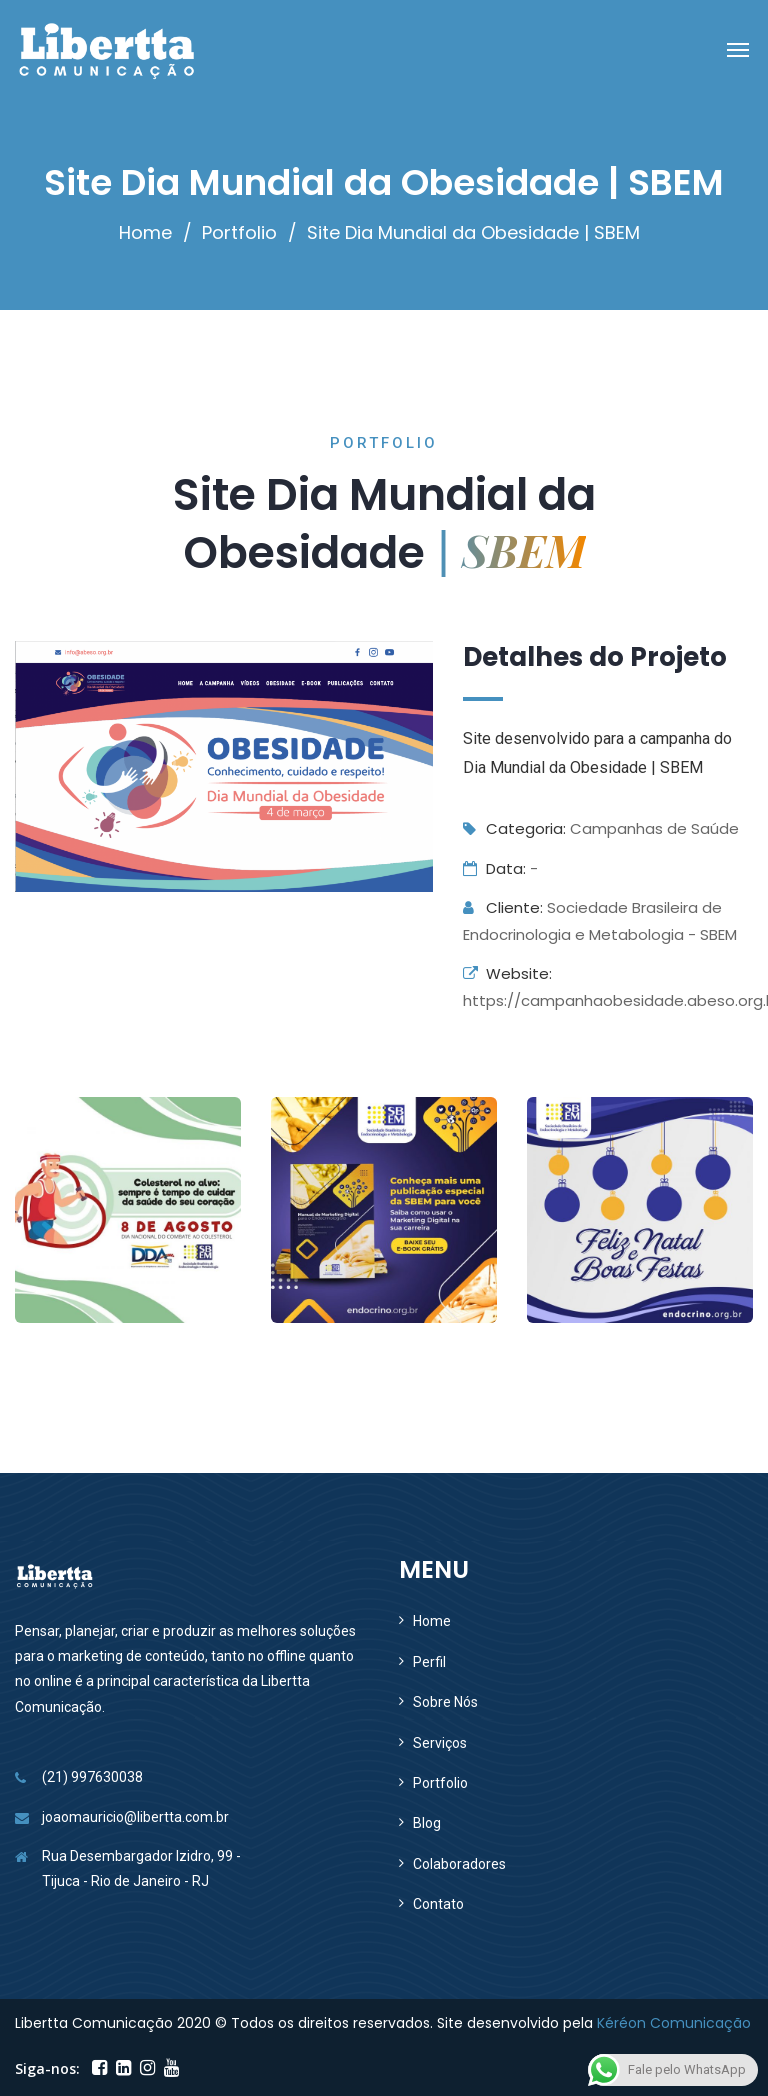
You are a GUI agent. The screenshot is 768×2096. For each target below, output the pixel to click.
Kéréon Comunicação (674, 2023)
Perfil (429, 1662)
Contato (438, 1904)
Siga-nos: (47, 2068)
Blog (427, 1823)
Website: (507, 973)
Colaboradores (459, 1864)
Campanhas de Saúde (654, 828)
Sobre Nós (445, 1702)
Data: (494, 868)
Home (145, 232)
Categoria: (514, 828)
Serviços (440, 1743)
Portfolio (239, 232)
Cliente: (503, 907)
